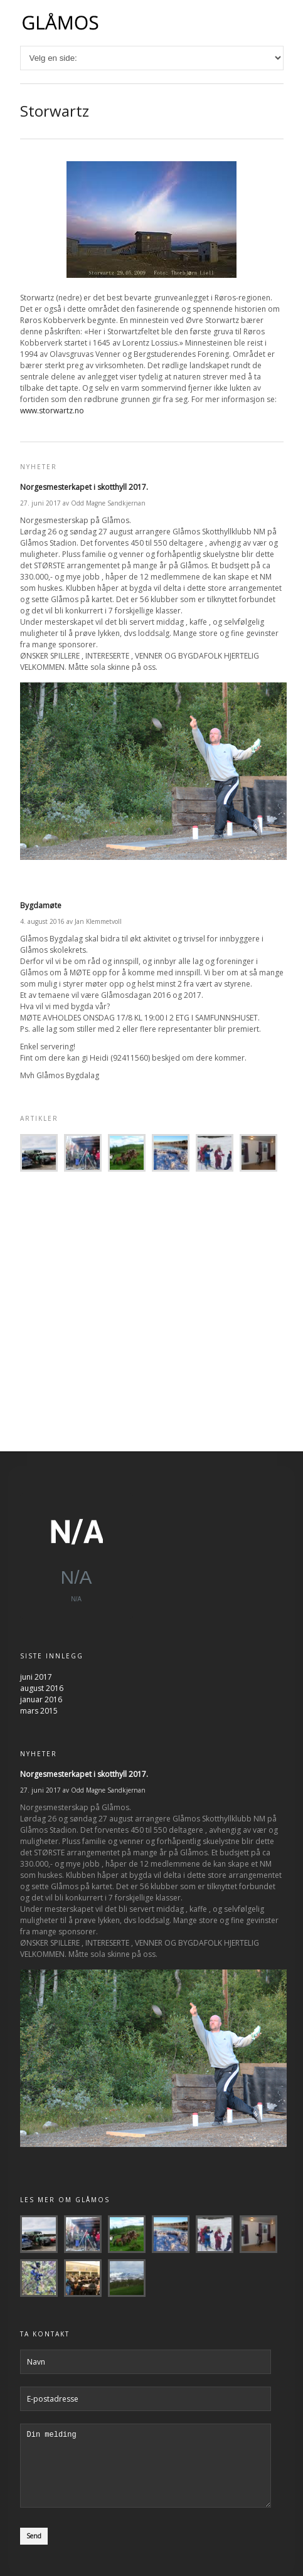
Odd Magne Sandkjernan (108, 503)
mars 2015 (39, 1714)
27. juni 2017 (40, 503)
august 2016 (41, 1692)
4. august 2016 (42, 921)
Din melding (145, 2476)
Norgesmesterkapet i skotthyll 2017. (84, 487)
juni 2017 (36, 1680)
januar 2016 (41, 1703)
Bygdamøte (40, 905)
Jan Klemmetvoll (98, 921)
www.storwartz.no (52, 410)
